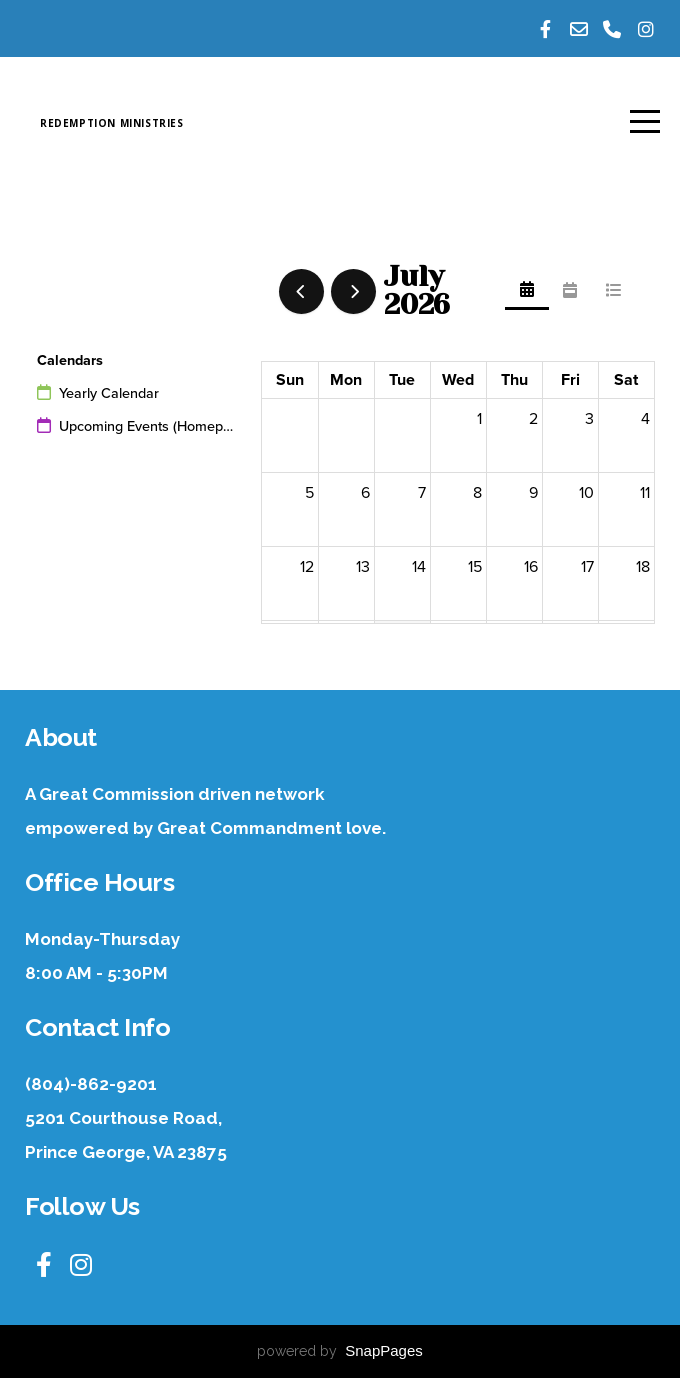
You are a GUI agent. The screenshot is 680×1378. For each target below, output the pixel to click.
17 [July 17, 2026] (587, 567)
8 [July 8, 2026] (477, 493)
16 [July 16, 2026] (531, 567)
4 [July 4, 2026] (645, 419)
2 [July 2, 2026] (533, 419)
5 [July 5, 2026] (309, 493)
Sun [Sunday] (290, 380)
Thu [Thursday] (514, 380)
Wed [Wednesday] (458, 380)
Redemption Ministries (217, 124)
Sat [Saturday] (626, 380)
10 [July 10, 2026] (586, 493)
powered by (340, 1351)
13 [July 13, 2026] (363, 567)
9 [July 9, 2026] (533, 493)
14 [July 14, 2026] (419, 567)
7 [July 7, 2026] (422, 493)
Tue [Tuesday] (402, 380)
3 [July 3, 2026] (589, 419)
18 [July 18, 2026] (643, 567)
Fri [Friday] (570, 380)
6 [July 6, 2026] (365, 493)
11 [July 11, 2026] (645, 493)
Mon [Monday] (346, 380)
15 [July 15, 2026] (475, 567)
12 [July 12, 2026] (307, 567)
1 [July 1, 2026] (479, 419)
